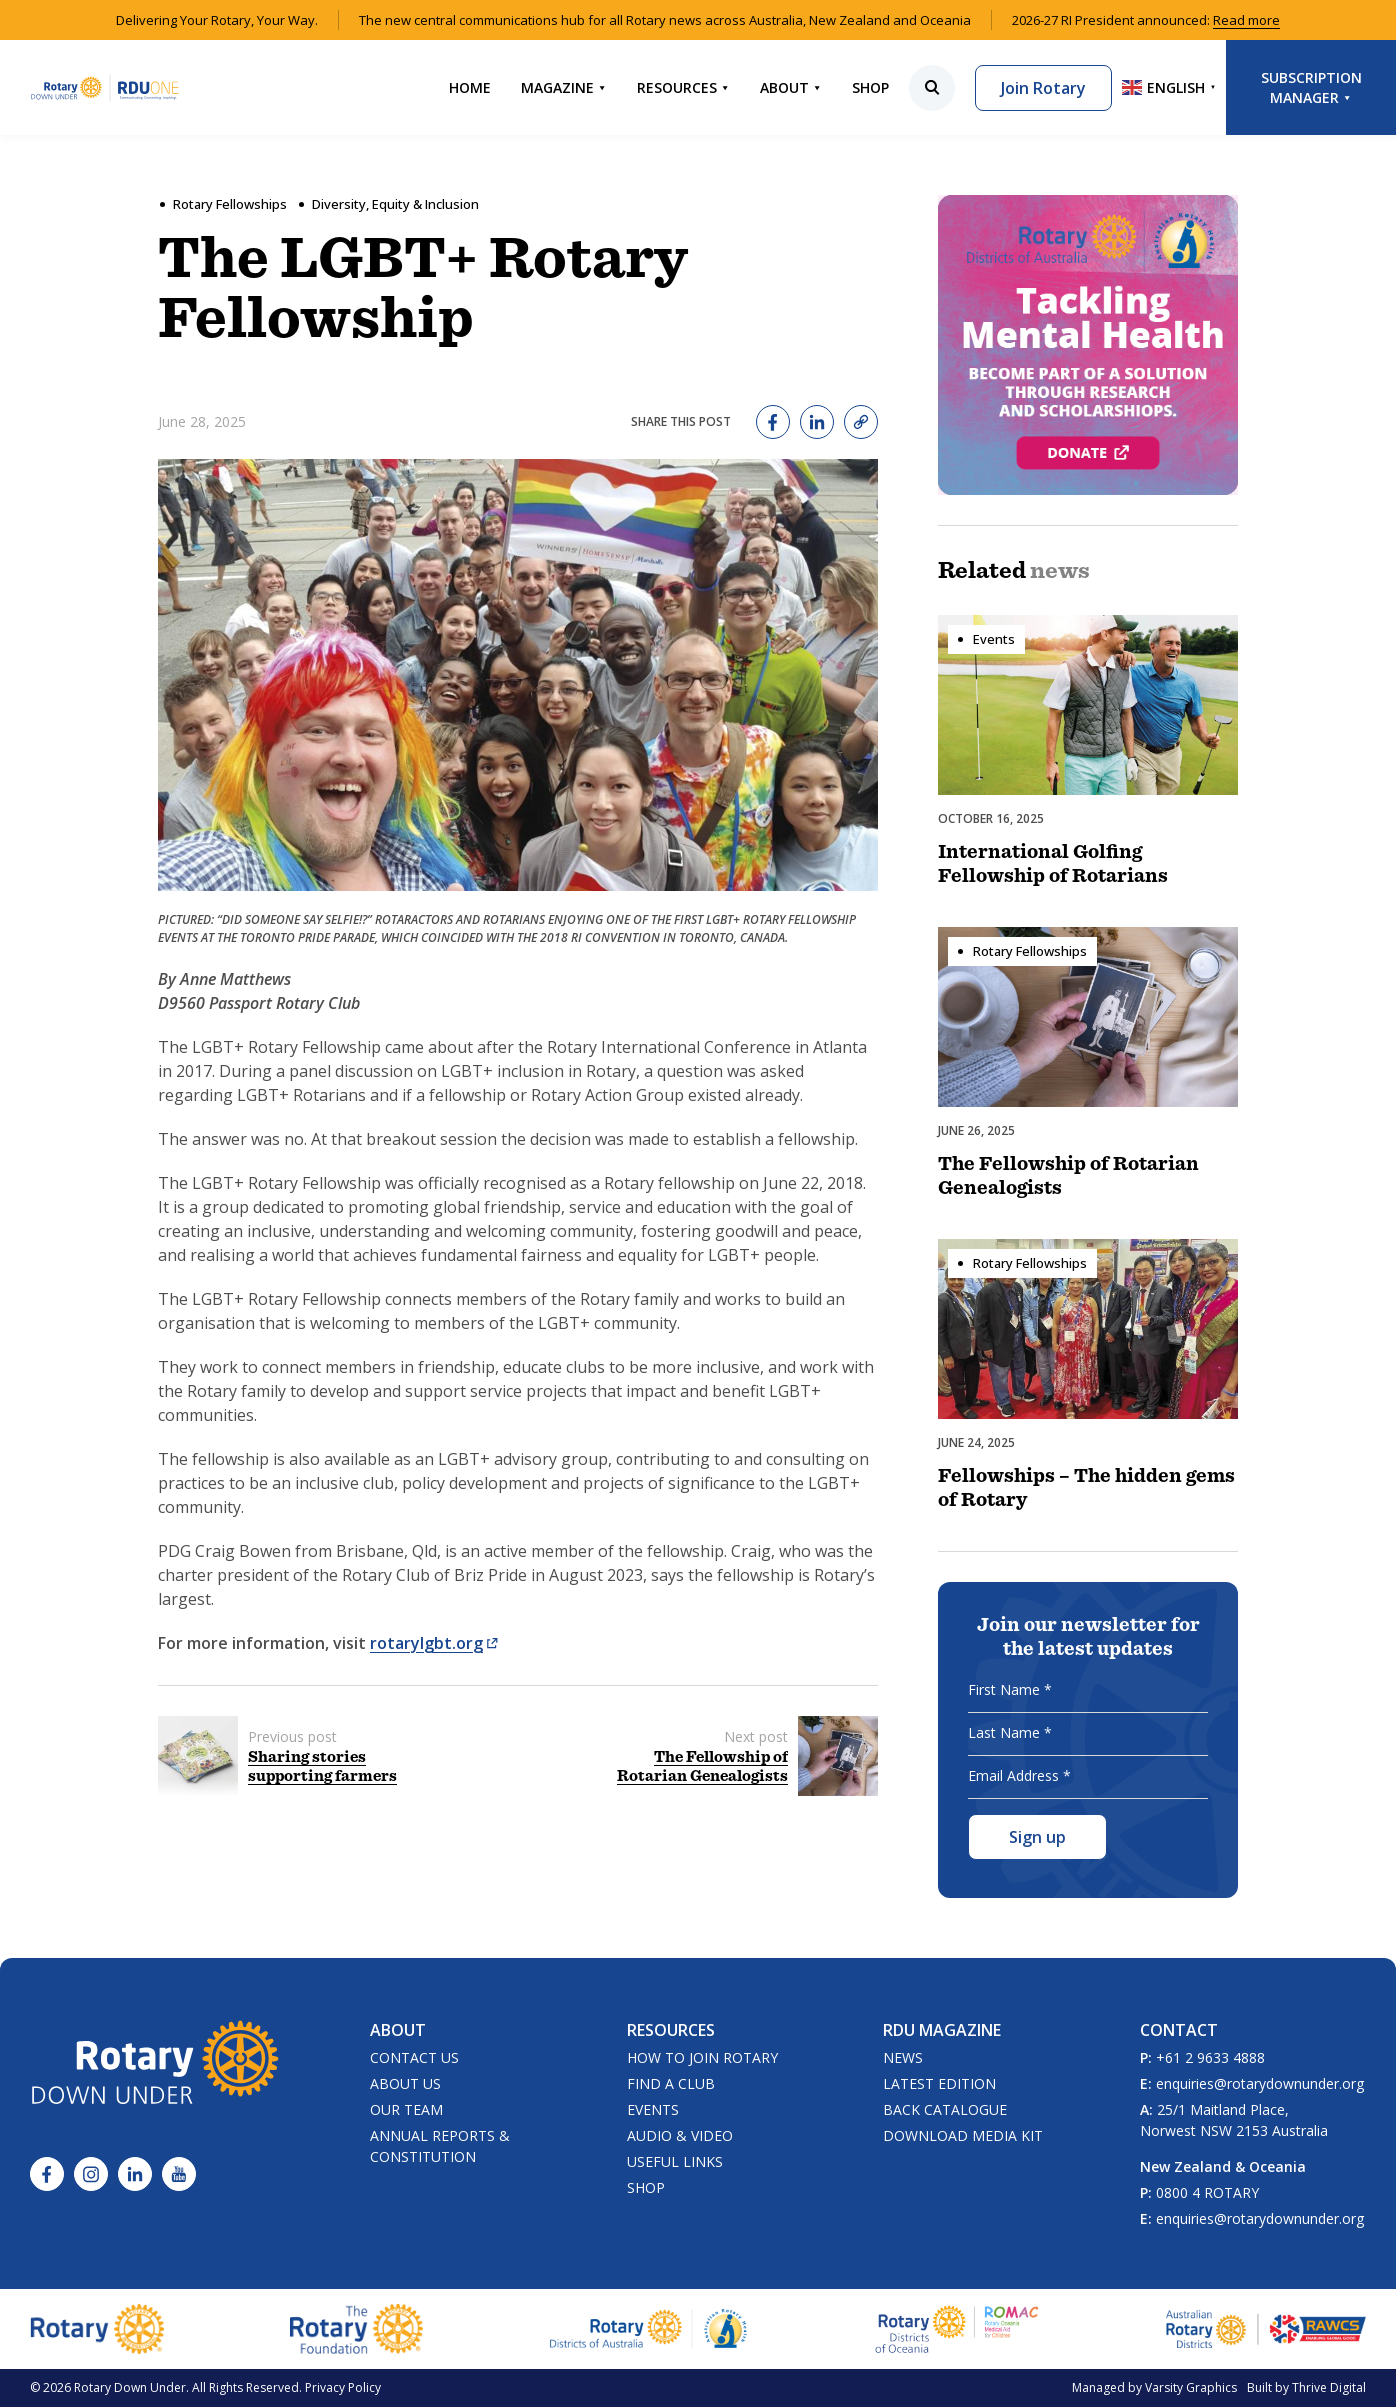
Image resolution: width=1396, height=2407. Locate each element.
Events (653, 2109)
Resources (683, 87)
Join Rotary (1043, 88)
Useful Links (675, 2161)
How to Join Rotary (702, 2057)
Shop (870, 87)
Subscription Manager (1311, 87)
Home (470, 87)
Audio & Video (680, 2135)
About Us (405, 2083)
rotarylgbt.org (434, 1643)
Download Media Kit (963, 2135)
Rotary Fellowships (230, 204)
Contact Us (414, 2057)
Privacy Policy (343, 2387)
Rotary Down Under (130, 2387)
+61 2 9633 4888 (1210, 2057)
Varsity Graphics (1191, 2387)
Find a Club (671, 2083)
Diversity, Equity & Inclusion (395, 204)
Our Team (406, 2109)
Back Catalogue (945, 2109)
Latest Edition (939, 2083)
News (903, 2057)
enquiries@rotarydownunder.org (1260, 2083)
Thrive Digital (1329, 2387)
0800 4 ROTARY (1207, 2192)
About (791, 87)
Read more (1246, 20)
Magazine (564, 87)
